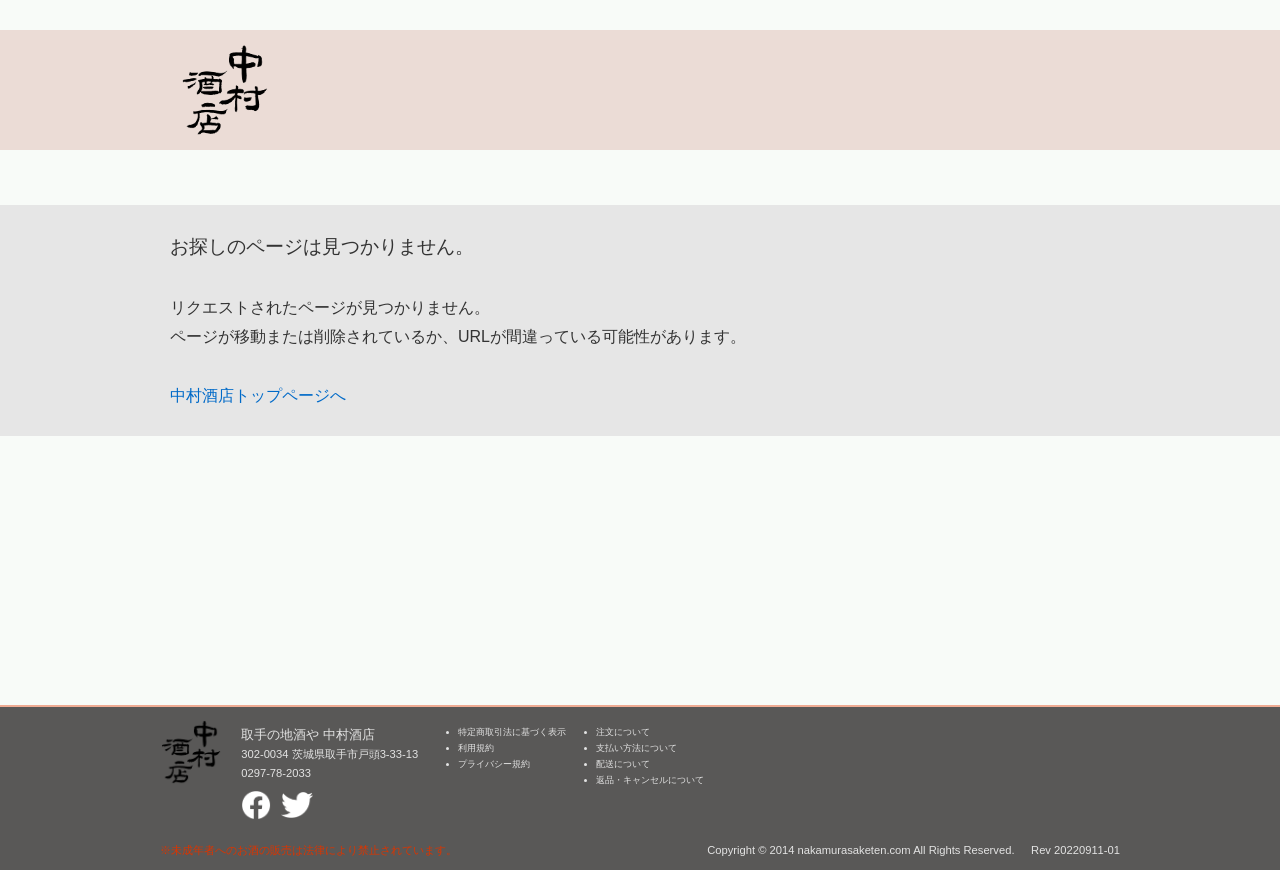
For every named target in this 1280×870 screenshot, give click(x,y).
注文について (623, 732)
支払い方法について (636, 748)
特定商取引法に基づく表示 (512, 732)
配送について (623, 764)
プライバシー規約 (494, 764)
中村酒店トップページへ (258, 395)
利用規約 (476, 748)
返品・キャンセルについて (650, 780)
